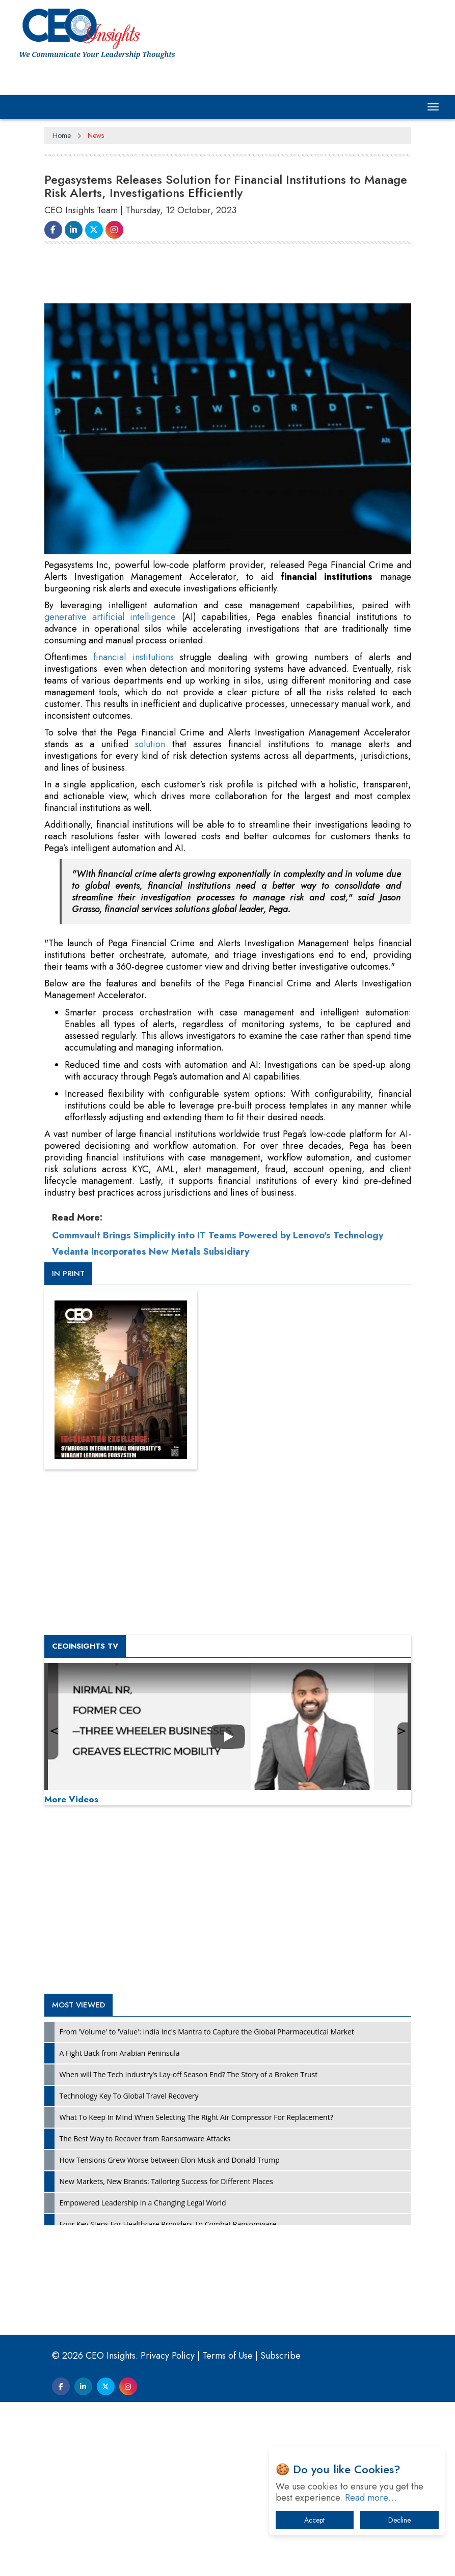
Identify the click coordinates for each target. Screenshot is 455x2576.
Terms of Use (227, 2355)
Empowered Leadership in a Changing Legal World (143, 2202)
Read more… (371, 2497)
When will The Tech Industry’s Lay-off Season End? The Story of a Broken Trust (189, 2074)
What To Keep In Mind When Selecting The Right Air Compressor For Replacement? (196, 2117)
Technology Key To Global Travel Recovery (129, 2096)
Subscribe (280, 2355)
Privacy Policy (168, 2355)
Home (61, 135)
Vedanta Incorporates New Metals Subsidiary (150, 1251)
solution (150, 744)
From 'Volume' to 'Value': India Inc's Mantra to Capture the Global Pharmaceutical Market (207, 2031)
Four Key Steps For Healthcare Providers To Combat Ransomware (168, 2224)
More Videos (71, 1799)
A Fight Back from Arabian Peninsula (120, 2053)
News (96, 135)
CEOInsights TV (85, 1646)
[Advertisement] (229, 278)
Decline (399, 2520)
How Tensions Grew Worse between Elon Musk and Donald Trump (170, 2160)
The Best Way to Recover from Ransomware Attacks (145, 2138)
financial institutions (133, 657)
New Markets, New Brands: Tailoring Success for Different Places (167, 2181)
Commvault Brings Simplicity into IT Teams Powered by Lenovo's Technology (217, 1235)
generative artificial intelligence (110, 617)
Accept (314, 2520)
